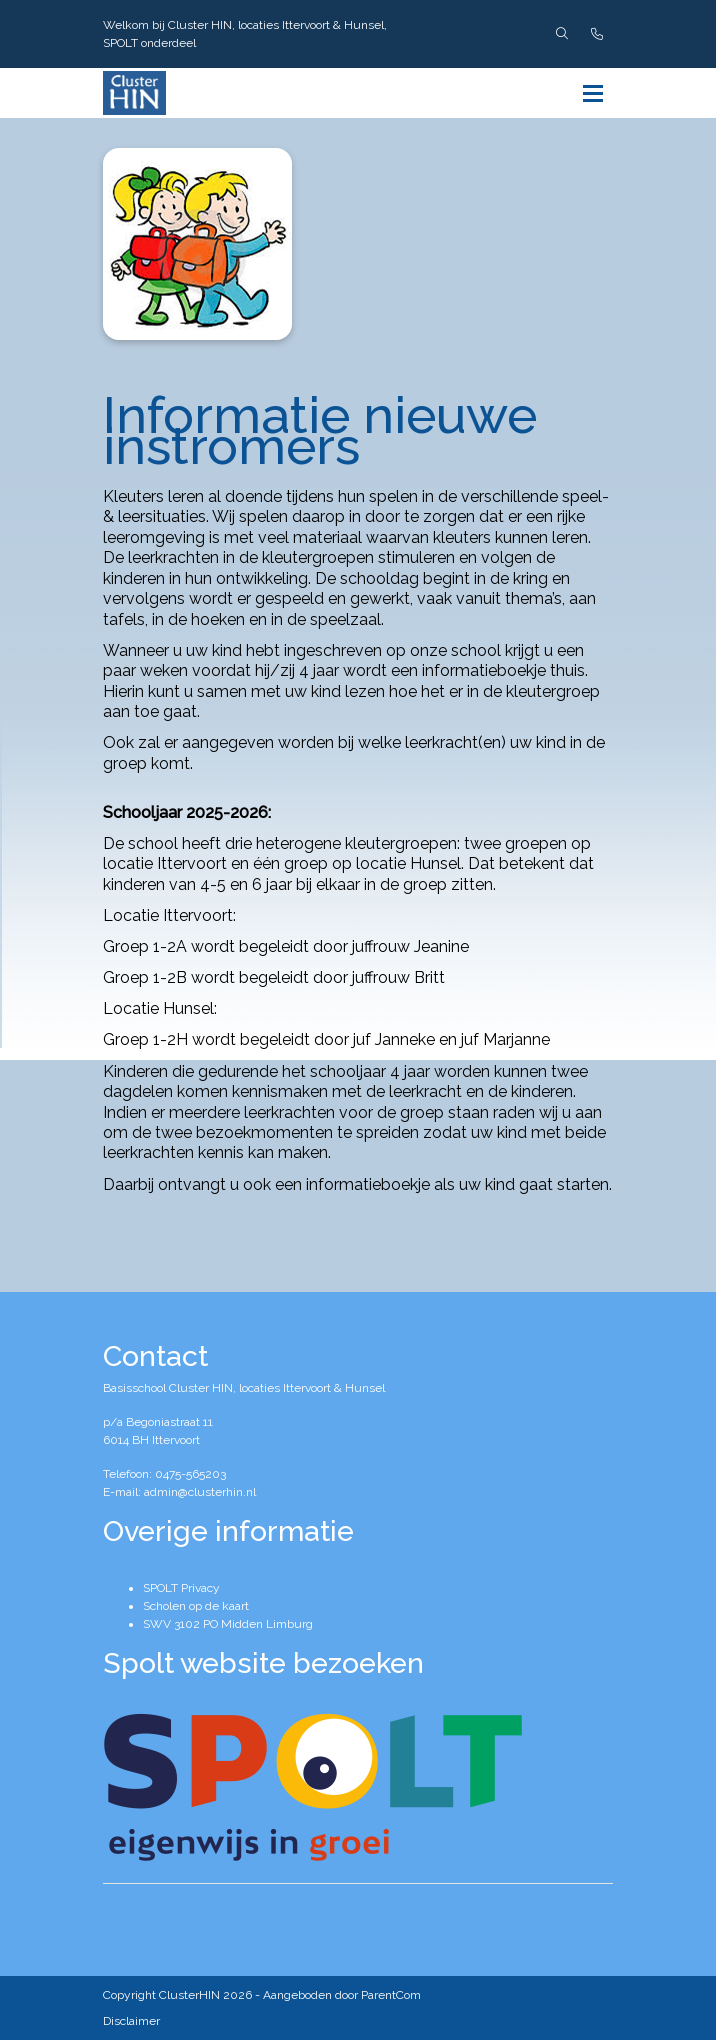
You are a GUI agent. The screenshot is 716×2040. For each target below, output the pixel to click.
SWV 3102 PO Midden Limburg (228, 1624)
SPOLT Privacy (181, 1588)
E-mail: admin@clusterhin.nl (179, 1492)
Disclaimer (131, 2021)
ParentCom (391, 1995)
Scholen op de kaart (196, 1606)
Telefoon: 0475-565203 (164, 1474)
